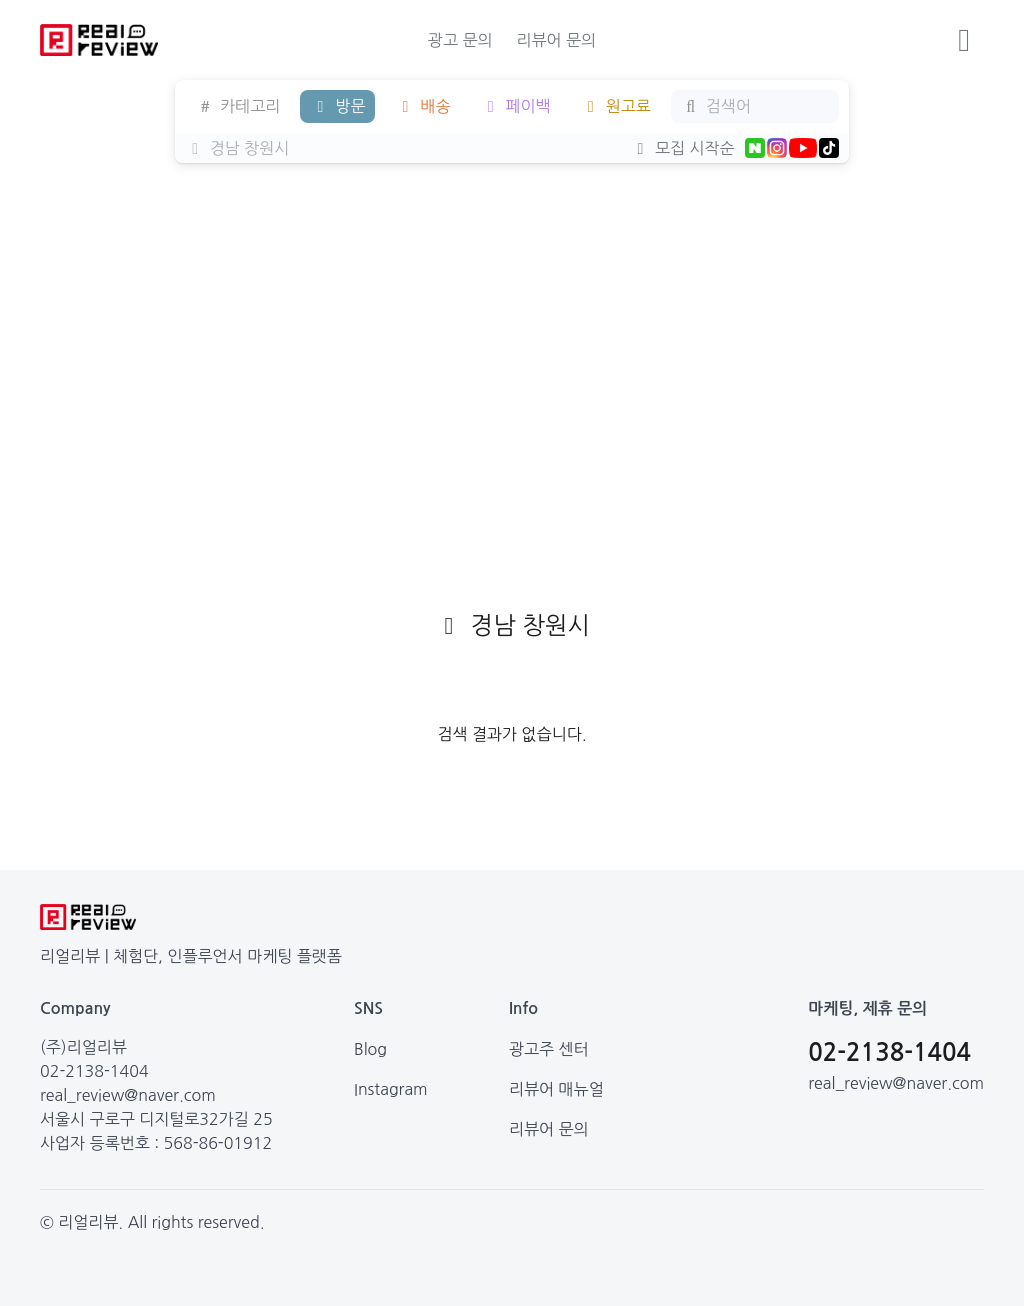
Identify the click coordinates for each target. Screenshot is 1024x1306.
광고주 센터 (549, 1049)
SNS (368, 1008)
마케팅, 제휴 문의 (867, 1008)
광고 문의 (460, 40)
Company (75, 1008)
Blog (370, 1049)
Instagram (391, 1089)
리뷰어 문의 (556, 40)
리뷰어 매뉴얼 (556, 1089)
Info (523, 1008)
